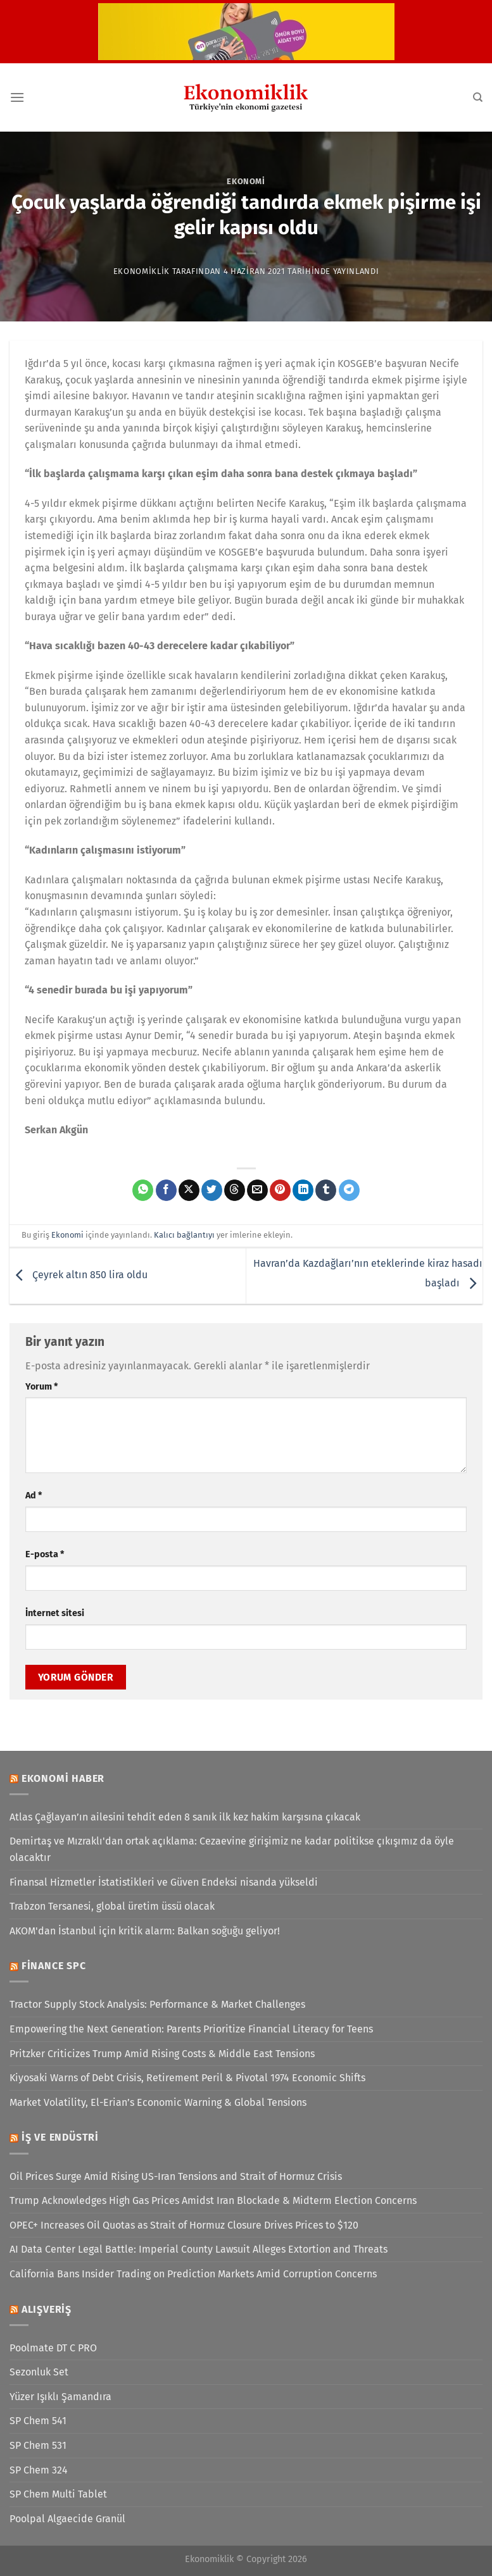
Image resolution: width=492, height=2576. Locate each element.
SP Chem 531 (37, 2445)
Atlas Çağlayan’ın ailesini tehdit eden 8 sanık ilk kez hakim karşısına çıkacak (184, 1817)
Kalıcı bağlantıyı (184, 1235)
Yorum (41, 1386)
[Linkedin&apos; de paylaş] (303, 1190)
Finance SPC (54, 1966)
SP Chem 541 (37, 2421)
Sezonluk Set (38, 2372)
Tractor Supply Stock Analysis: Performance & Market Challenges (157, 2004)
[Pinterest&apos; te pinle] (280, 1190)
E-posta (44, 1554)
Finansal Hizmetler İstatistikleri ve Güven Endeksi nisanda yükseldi (163, 1882)
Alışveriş (47, 2309)
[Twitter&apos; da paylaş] (211, 1190)
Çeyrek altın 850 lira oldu (78, 1275)
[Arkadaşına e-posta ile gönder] (257, 1190)
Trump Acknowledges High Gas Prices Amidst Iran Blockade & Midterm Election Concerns (213, 2200)
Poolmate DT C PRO (53, 2348)
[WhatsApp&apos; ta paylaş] (142, 1190)
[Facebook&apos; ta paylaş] (166, 1190)
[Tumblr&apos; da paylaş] (325, 1190)
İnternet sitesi (54, 1613)
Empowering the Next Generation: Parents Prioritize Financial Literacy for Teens (191, 2029)
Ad (33, 1495)
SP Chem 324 (38, 2470)
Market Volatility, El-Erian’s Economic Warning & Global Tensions (157, 2102)
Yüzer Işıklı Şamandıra (60, 2397)
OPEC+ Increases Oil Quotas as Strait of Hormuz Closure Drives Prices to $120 (183, 2225)
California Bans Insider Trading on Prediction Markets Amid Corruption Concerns (193, 2274)
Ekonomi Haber (63, 1778)
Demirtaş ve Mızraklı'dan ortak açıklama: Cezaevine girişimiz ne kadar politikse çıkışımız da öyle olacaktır (231, 1849)
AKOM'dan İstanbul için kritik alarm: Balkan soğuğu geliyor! (144, 1931)
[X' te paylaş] (189, 1190)
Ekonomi (246, 181)
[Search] (478, 97)
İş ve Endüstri (60, 2137)
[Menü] (17, 97)
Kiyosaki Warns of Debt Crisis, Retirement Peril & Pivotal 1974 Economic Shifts (187, 2078)
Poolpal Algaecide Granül (67, 2519)
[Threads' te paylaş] (234, 1190)
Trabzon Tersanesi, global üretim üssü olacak (112, 1906)
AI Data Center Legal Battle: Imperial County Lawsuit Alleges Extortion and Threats (198, 2249)
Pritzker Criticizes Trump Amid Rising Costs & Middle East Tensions (162, 2054)
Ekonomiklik (141, 271)
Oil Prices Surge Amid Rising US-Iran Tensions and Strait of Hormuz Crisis (175, 2176)
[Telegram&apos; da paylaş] (349, 1190)
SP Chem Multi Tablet (58, 2494)
